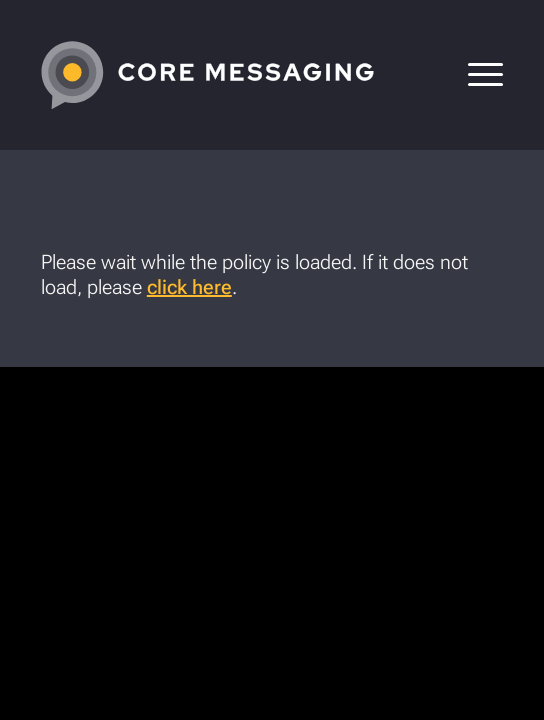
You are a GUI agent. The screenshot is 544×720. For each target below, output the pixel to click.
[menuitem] (475, 75)
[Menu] (475, 75)
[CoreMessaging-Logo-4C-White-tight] (226, 75)
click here (189, 287)
